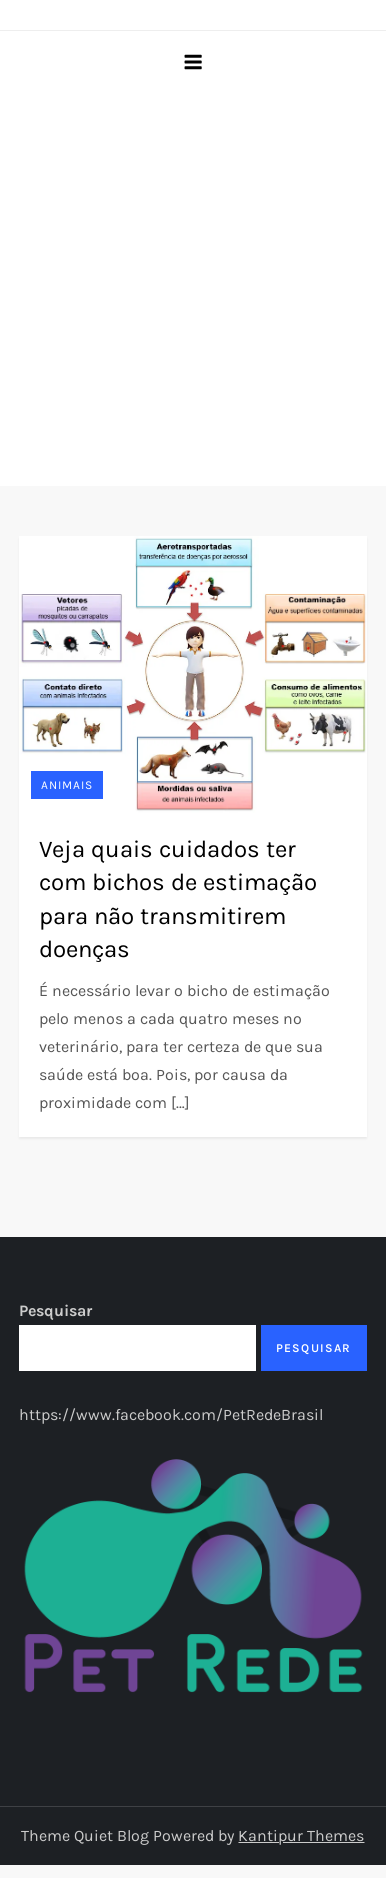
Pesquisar (55, 1310)
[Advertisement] (187, 288)
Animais (67, 785)
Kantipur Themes (301, 1835)
